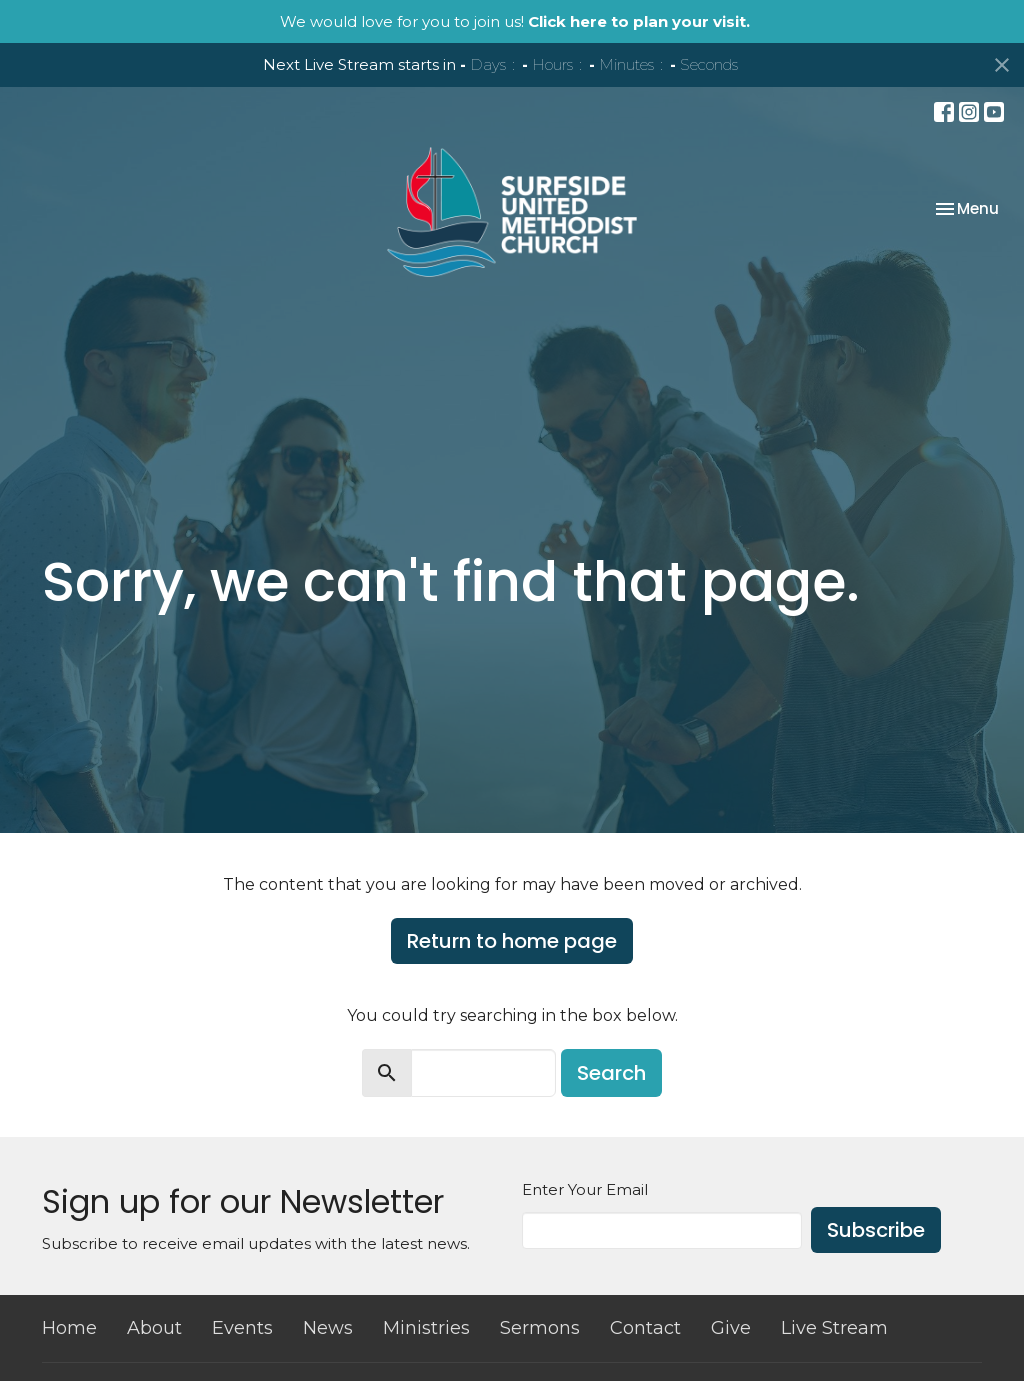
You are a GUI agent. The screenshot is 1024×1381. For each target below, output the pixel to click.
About (154, 1328)
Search (611, 1073)
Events (242, 1328)
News (328, 1328)
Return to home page (512, 941)
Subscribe (876, 1230)
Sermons (540, 1328)
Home (69, 1328)
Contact (645, 1328)
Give (731, 1328)
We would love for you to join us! (515, 21)
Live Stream (834, 1328)
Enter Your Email (585, 1189)
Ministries (426, 1328)
